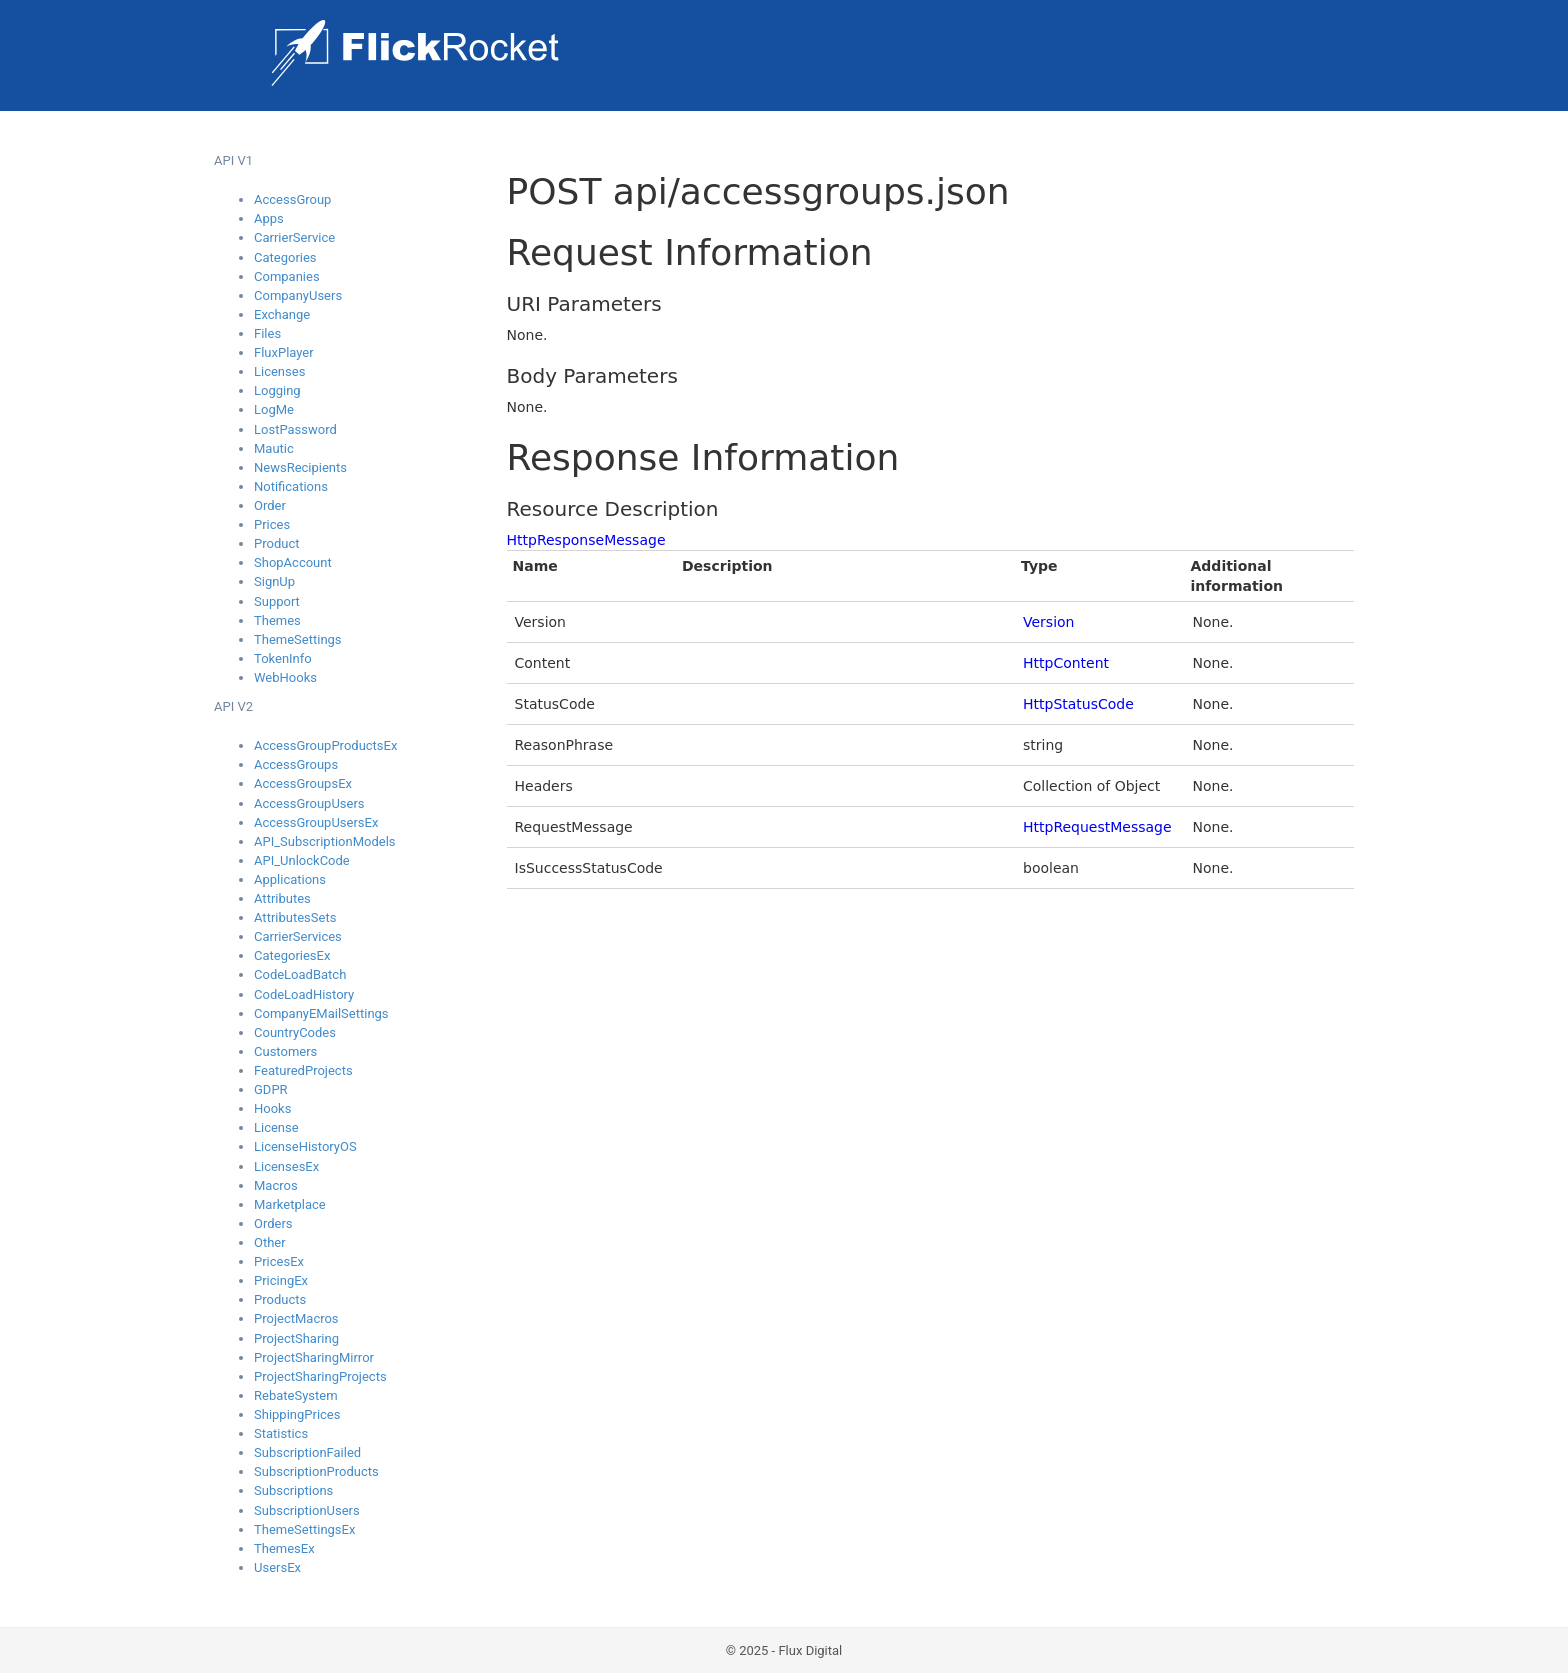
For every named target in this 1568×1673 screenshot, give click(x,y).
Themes (277, 620)
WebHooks (285, 677)
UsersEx (277, 1567)
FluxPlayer (284, 352)
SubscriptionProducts (316, 1471)
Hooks (272, 1108)
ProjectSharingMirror (314, 1357)
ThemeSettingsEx (304, 1529)
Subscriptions (293, 1490)
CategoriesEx (292, 955)
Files (267, 333)
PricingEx (281, 1280)
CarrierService (294, 237)
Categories (285, 257)
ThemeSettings (298, 639)
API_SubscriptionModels (325, 841)
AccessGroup (292, 199)
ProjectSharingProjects (320, 1376)
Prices (272, 524)
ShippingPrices (297, 1414)
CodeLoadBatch (300, 974)
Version (1048, 622)
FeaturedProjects (303, 1070)
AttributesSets (295, 917)
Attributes (282, 898)
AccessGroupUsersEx (316, 822)
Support (277, 601)
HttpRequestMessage (1097, 827)
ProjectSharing (296, 1338)
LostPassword (295, 429)
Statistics (281, 1433)
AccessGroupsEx (303, 783)
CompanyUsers (298, 295)
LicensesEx (286, 1166)
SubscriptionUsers (307, 1510)
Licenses (279, 371)
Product (276, 543)
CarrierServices (298, 936)
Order (270, 505)
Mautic (274, 448)
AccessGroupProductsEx (325, 745)
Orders (273, 1223)
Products (280, 1299)
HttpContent (1066, 663)
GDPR (271, 1089)
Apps (269, 218)
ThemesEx (284, 1548)
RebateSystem (296, 1395)
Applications (290, 879)
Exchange (282, 314)
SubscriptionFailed (307, 1452)
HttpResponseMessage (586, 540)
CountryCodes (295, 1032)
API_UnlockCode (302, 860)
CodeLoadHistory (304, 994)
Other (270, 1242)
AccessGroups (296, 764)
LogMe (274, 409)
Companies (287, 276)
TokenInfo (283, 658)
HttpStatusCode (1078, 704)
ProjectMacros (296, 1318)
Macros (276, 1185)
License (276, 1127)
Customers (285, 1051)
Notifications (291, 486)
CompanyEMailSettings (321, 1013)
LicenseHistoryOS (305, 1146)
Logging (277, 390)
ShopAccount (293, 562)
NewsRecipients (300, 467)
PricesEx (279, 1261)
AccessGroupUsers (309, 803)
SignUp (274, 581)
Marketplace (290, 1204)
